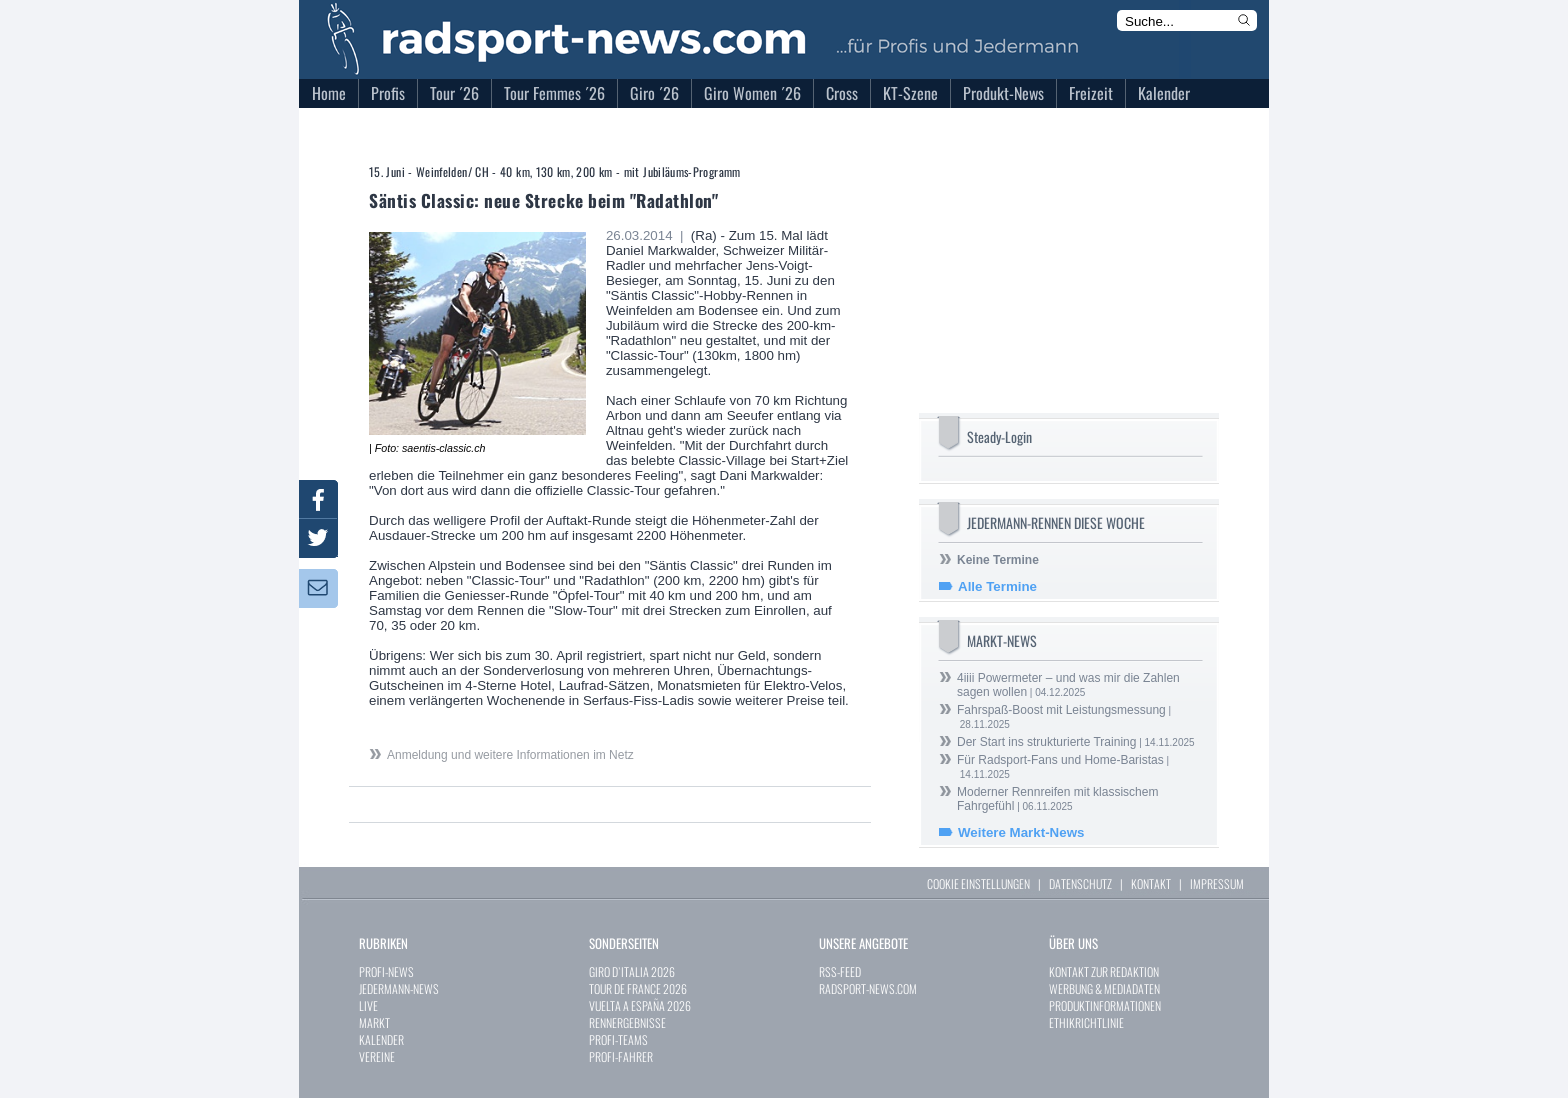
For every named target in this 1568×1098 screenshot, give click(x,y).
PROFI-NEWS (386, 971)
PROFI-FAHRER (621, 1056)
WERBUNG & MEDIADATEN (1104, 988)
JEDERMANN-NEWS (399, 988)
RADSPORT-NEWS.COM (868, 988)
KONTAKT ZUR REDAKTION (1104, 971)
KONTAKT (1151, 883)
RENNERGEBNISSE (627, 1022)
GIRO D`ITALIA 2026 (632, 971)
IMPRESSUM (1217, 883)
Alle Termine (997, 586)
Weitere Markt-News (1021, 832)
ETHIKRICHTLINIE (1086, 1022)
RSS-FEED (840, 971)
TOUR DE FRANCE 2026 (638, 988)
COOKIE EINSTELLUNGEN (978, 883)
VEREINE (377, 1056)
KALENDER (381, 1039)
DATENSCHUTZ (1080, 883)
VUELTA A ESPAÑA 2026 (640, 1005)
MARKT (374, 1022)
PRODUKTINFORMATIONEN (1105, 1005)
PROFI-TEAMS (618, 1039)
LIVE (368, 1005)
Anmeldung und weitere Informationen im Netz (510, 755)
